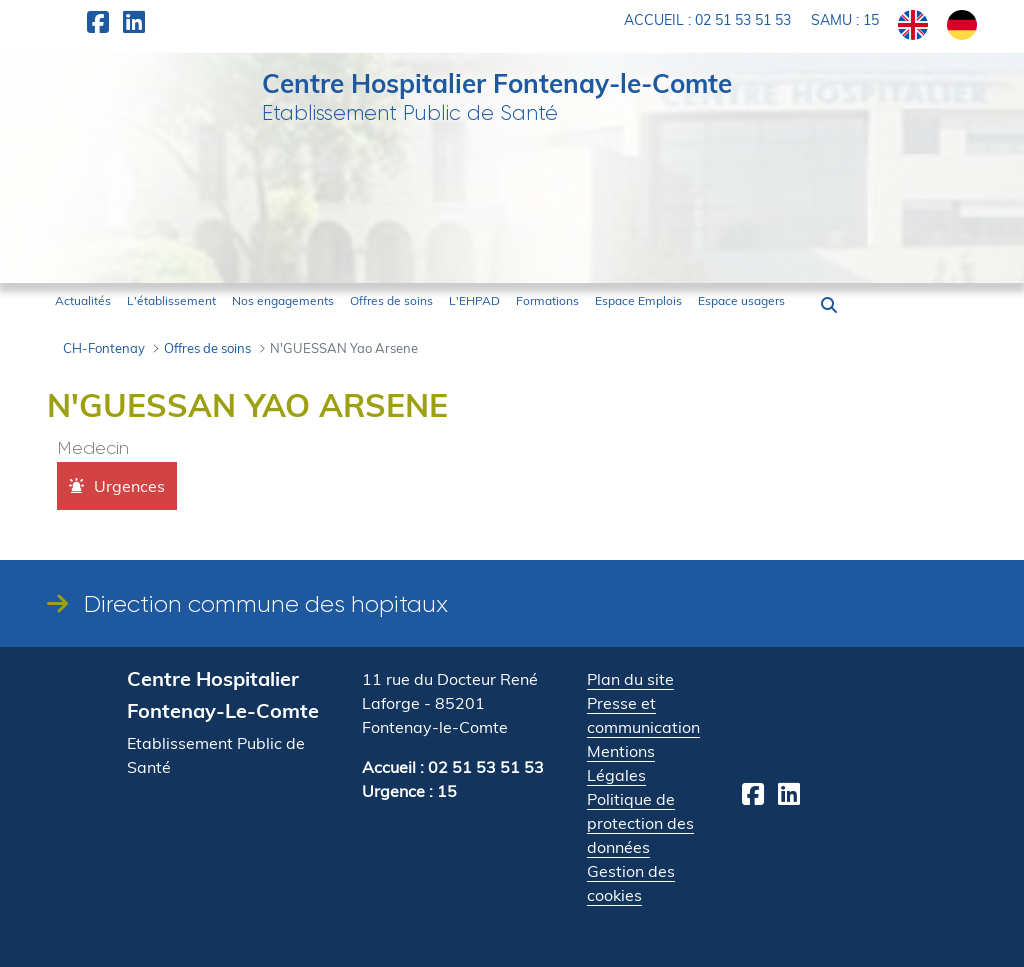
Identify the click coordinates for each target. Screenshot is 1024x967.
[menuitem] (83, 301)
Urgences (129, 486)
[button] (829, 305)
